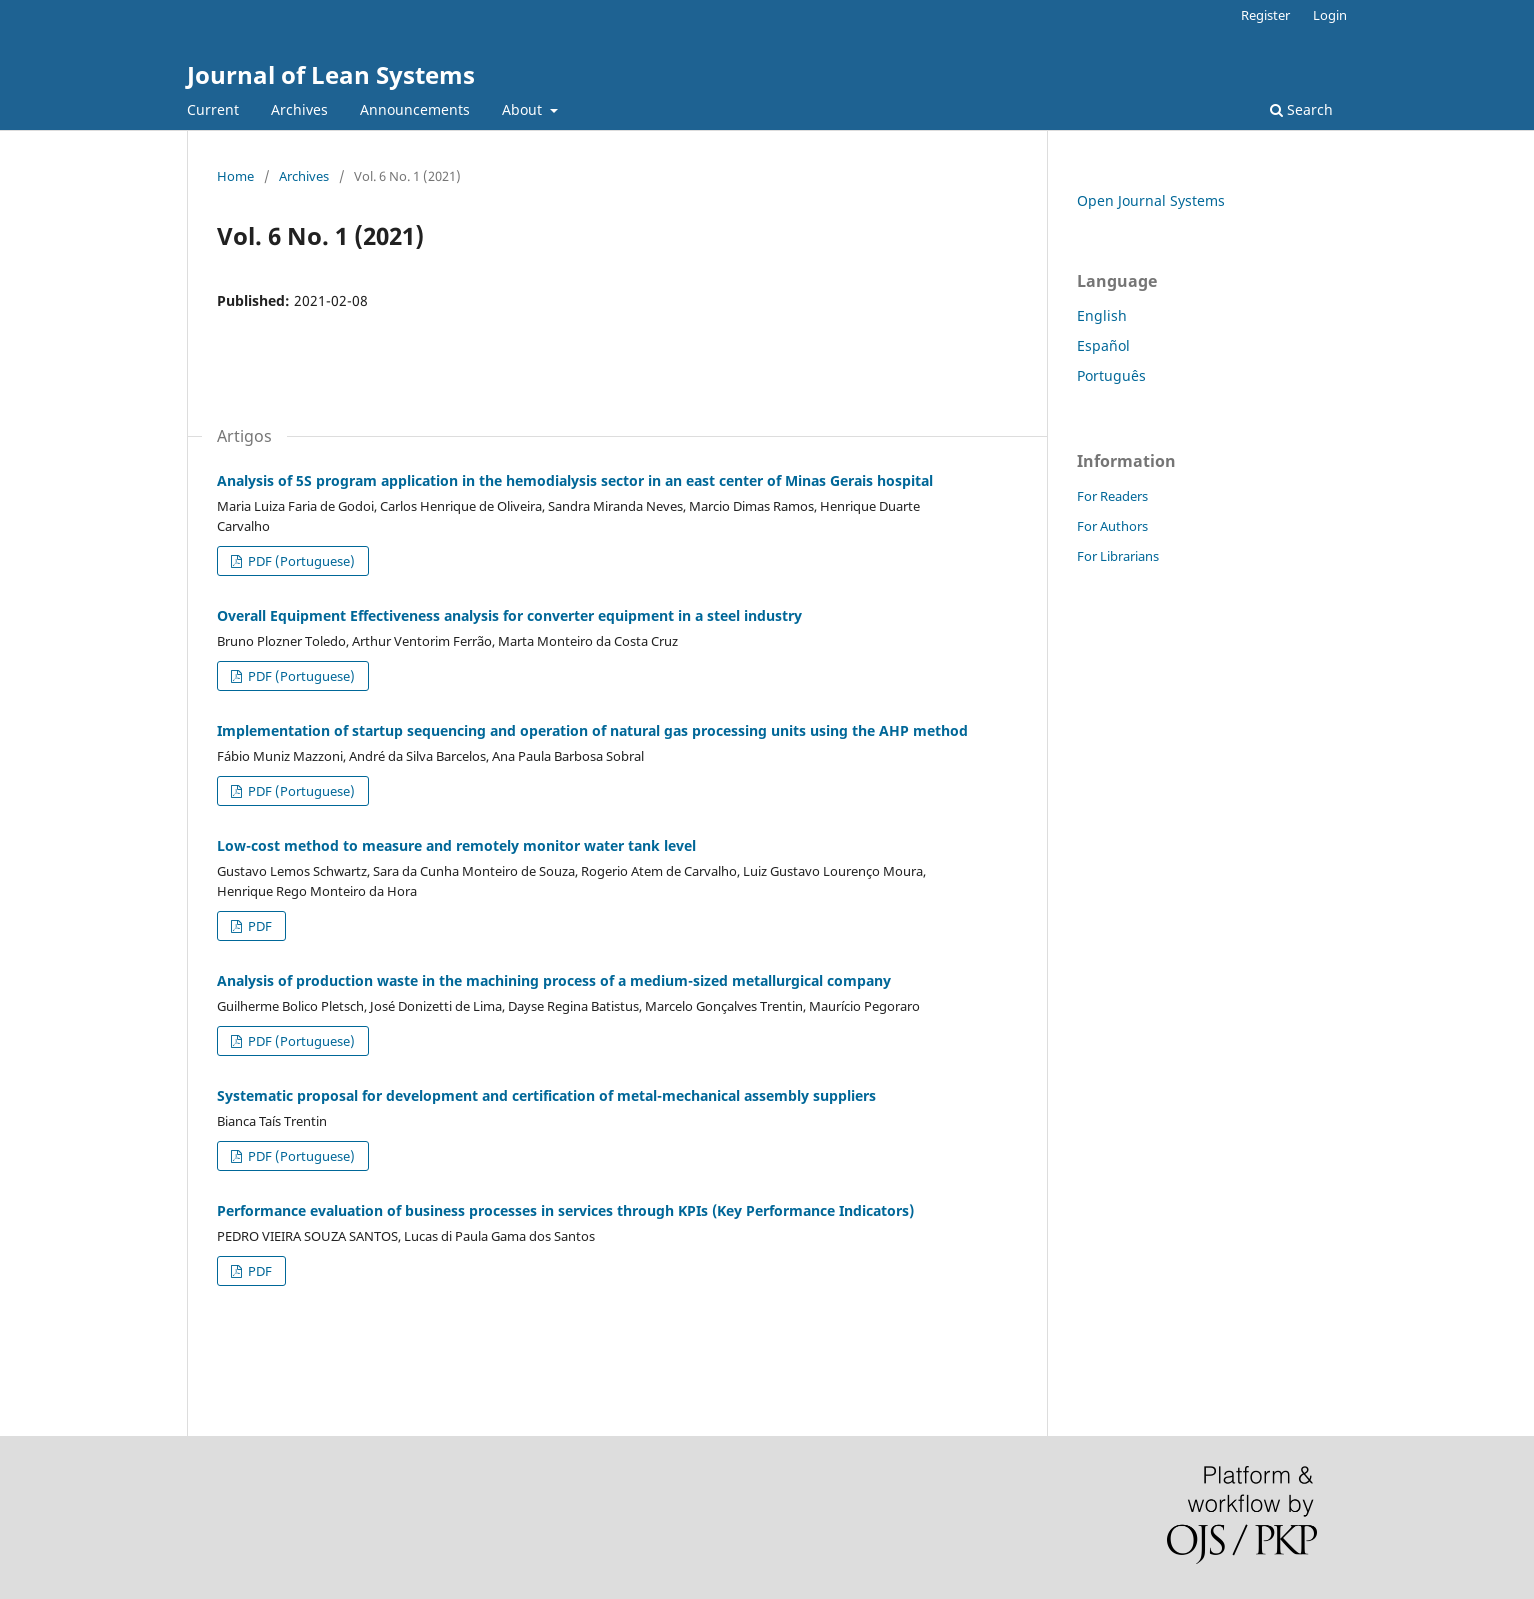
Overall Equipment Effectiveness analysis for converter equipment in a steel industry (509, 615)
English (1102, 315)
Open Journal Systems (1151, 200)
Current (213, 109)
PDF (258, 926)
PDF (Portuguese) (300, 561)
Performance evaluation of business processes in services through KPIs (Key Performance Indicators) (565, 1210)
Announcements (415, 109)
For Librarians (1118, 556)
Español (1103, 345)
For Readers (1112, 496)
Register (1265, 15)
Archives (299, 109)
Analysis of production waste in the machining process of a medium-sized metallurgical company (554, 980)
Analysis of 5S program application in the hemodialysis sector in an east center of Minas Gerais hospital (575, 480)
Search (1301, 109)
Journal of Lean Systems (331, 74)
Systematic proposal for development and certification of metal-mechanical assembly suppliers (546, 1095)
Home (235, 176)
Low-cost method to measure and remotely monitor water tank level (456, 845)
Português (1111, 375)
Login (1330, 15)
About (524, 109)
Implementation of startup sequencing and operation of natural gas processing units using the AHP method (592, 730)
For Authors (1112, 526)
